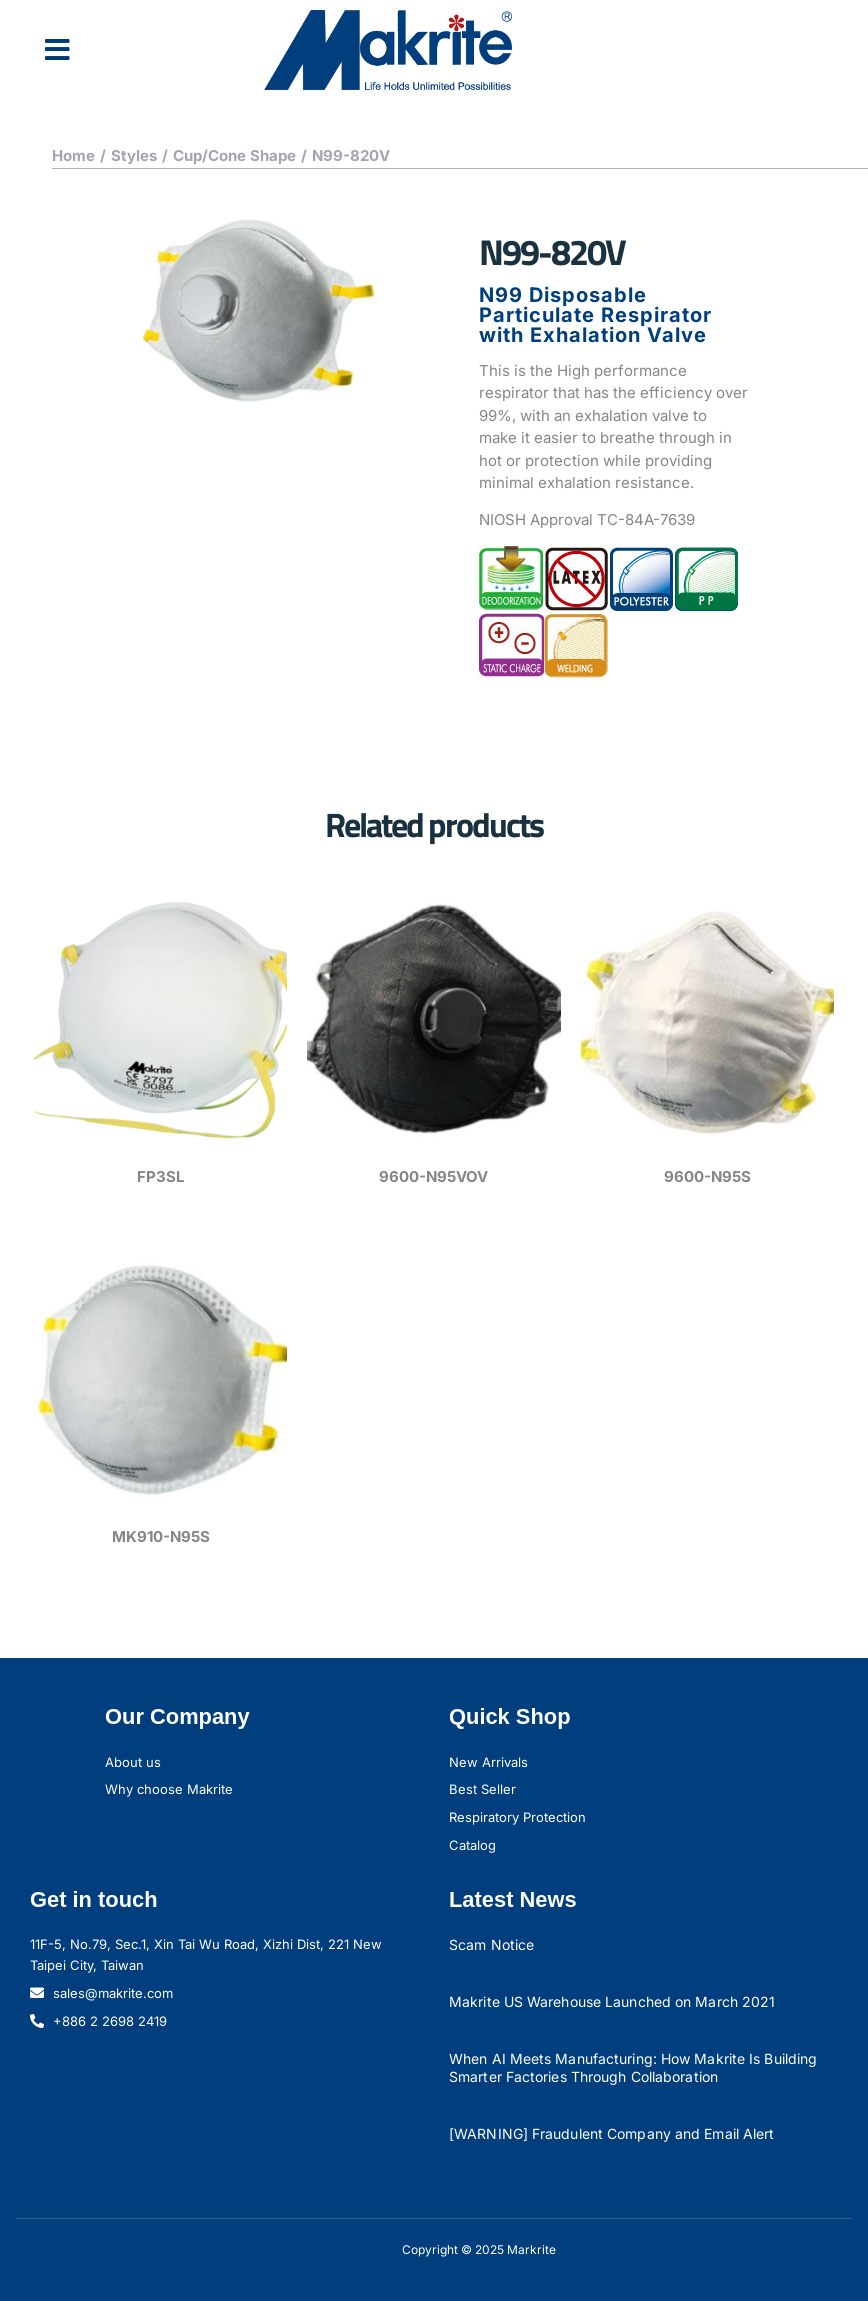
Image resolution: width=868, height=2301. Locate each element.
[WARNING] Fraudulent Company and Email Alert (611, 2133)
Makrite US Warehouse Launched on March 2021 (612, 2001)
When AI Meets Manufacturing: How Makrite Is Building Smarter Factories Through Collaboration (633, 2068)
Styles (134, 155)
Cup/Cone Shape (234, 155)
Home (73, 155)
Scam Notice (491, 1944)
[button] (57, 50)
